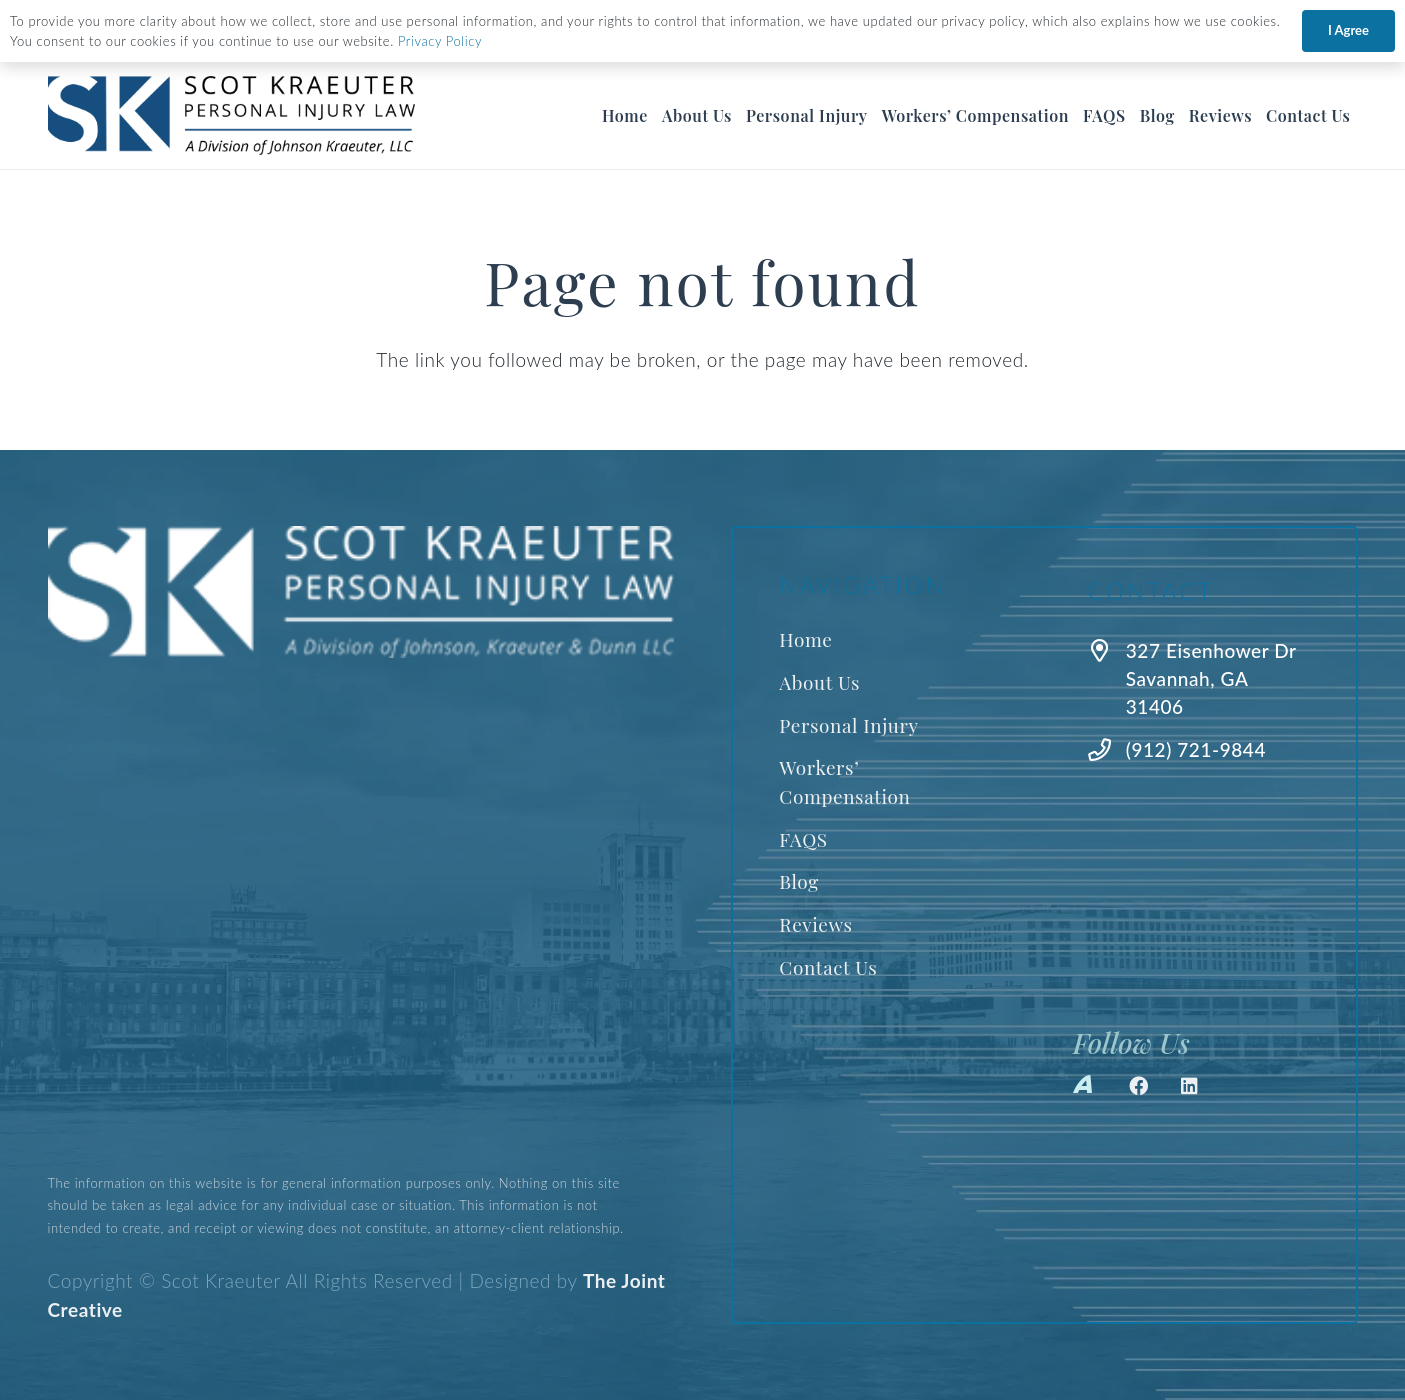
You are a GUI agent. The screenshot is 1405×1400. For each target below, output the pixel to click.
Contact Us (828, 967)
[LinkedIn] (1190, 1086)
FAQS (803, 839)
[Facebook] (1139, 1086)
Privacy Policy (440, 41)
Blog (799, 881)
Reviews (815, 924)
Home (805, 639)
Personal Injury (848, 725)
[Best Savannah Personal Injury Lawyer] (231, 116)
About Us (819, 682)
